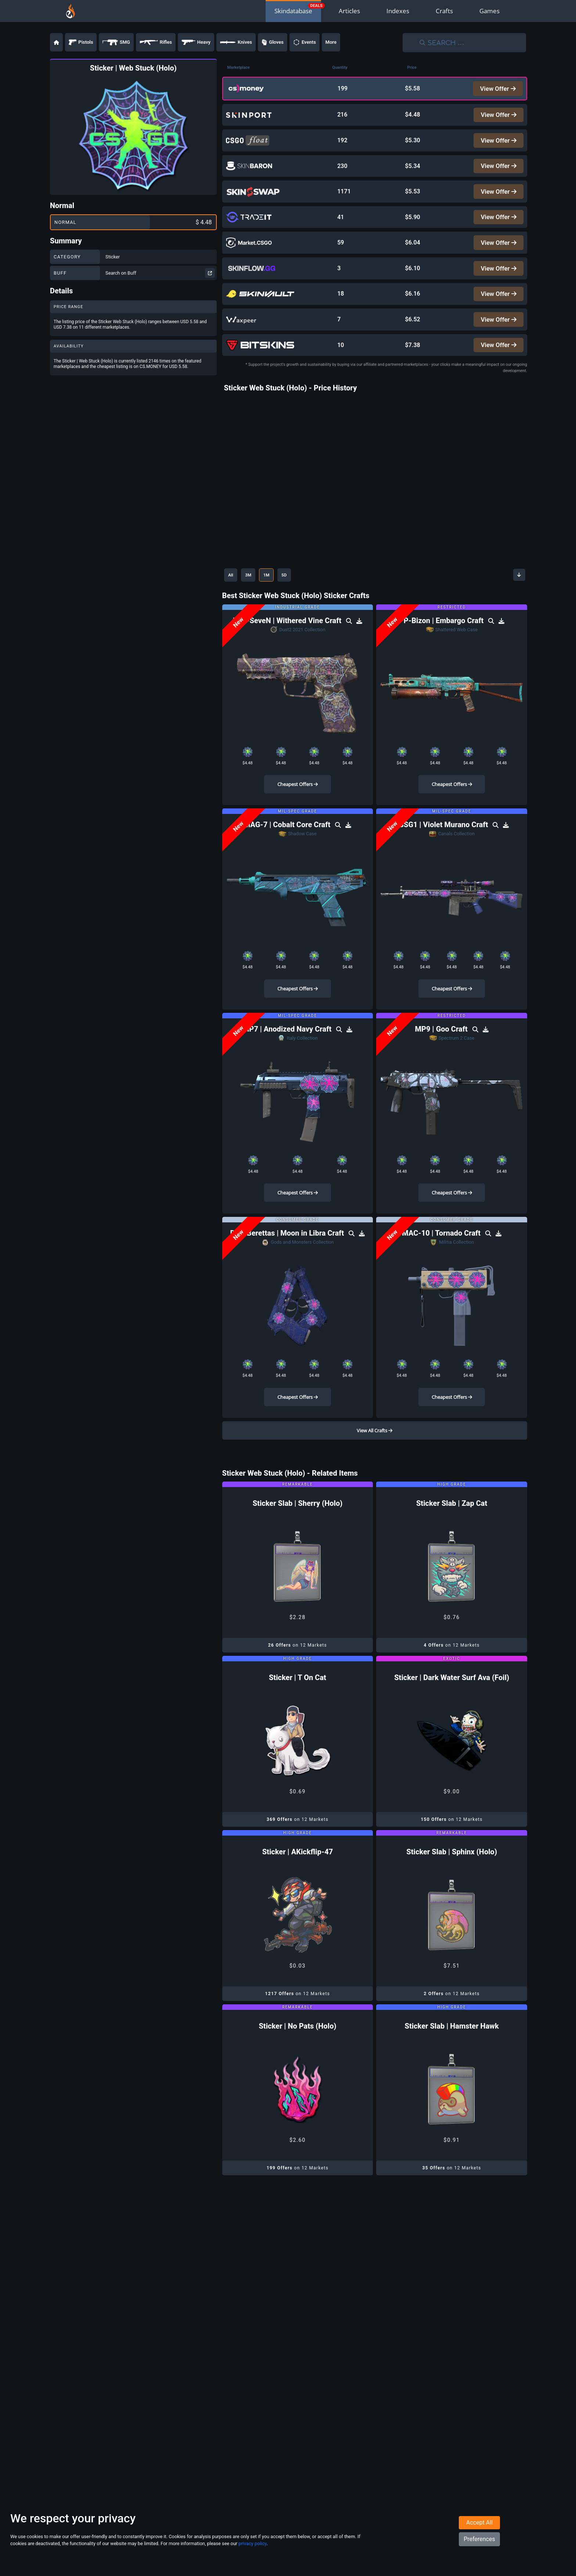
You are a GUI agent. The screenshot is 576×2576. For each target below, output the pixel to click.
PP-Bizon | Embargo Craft (442, 638)
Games (489, 11)
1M (276, 593)
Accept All (479, 2539)
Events (304, 42)
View (497, 89)
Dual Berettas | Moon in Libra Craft (288, 1251)
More (330, 42)
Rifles (156, 42)
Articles (349, 11)
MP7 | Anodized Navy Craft (288, 1046)
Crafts (444, 11)
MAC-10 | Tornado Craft (442, 1251)
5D (299, 593)
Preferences (479, 2556)
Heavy (195, 42)
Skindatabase (293, 11)
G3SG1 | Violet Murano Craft (442, 842)
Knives (236, 42)
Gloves (273, 42)
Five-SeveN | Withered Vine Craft (288, 638)
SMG (116, 42)
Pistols (81, 42)
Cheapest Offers (297, 802)
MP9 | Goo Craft (442, 1046)
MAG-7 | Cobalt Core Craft (288, 842)
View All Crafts (374, 1448)
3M (254, 593)
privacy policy (252, 2561)
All (232, 593)
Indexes (397, 11)
